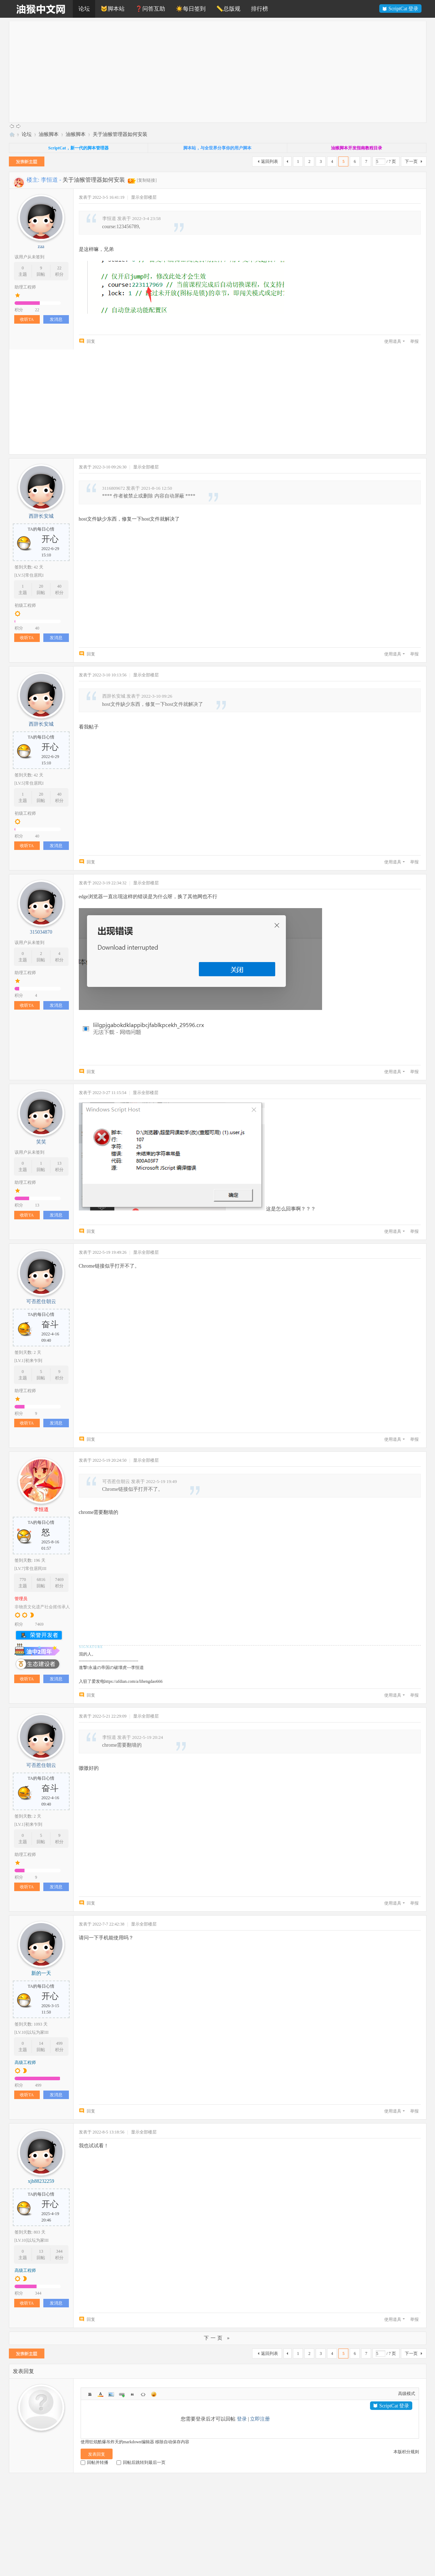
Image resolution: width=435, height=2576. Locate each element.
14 (41, 2043)
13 (59, 1163)
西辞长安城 (41, 516)
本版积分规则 (406, 2451)
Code (143, 2394)
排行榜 (259, 9)
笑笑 (41, 1141)
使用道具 (392, 341)
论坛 (84, 9)
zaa (41, 246)
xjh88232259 (41, 2181)
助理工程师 (25, 287)
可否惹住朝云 (41, 1301)
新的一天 (41, 1973)
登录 (242, 2419)
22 (59, 267)
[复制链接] (147, 180)
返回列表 (269, 161)
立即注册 (260, 2419)
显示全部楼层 (144, 197)
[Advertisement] (222, 71)
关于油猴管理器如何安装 (120, 134)
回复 (91, 341)
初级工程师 (25, 605)
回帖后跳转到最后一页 (140, 2462)
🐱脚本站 (112, 9)
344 (59, 2251)
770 (23, 1579)
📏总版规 (228, 9)
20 (41, 586)
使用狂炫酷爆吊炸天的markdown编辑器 (117, 2441)
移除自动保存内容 (172, 2441)
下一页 (411, 161)
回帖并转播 (94, 2462)
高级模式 (406, 2393)
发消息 (56, 319)
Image (111, 2394)
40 (59, 586)
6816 (41, 1579)
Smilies (153, 2394)
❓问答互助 (150, 9)
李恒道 (49, 180)
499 (59, 2043)
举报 (414, 341)
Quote (132, 2394)
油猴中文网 (12, 134)
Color (100, 2394)
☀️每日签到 (191, 9)
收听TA (27, 319)
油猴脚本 (49, 134)
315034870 (41, 932)
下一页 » (218, 2338)
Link (121, 2394)
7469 (59, 1579)
